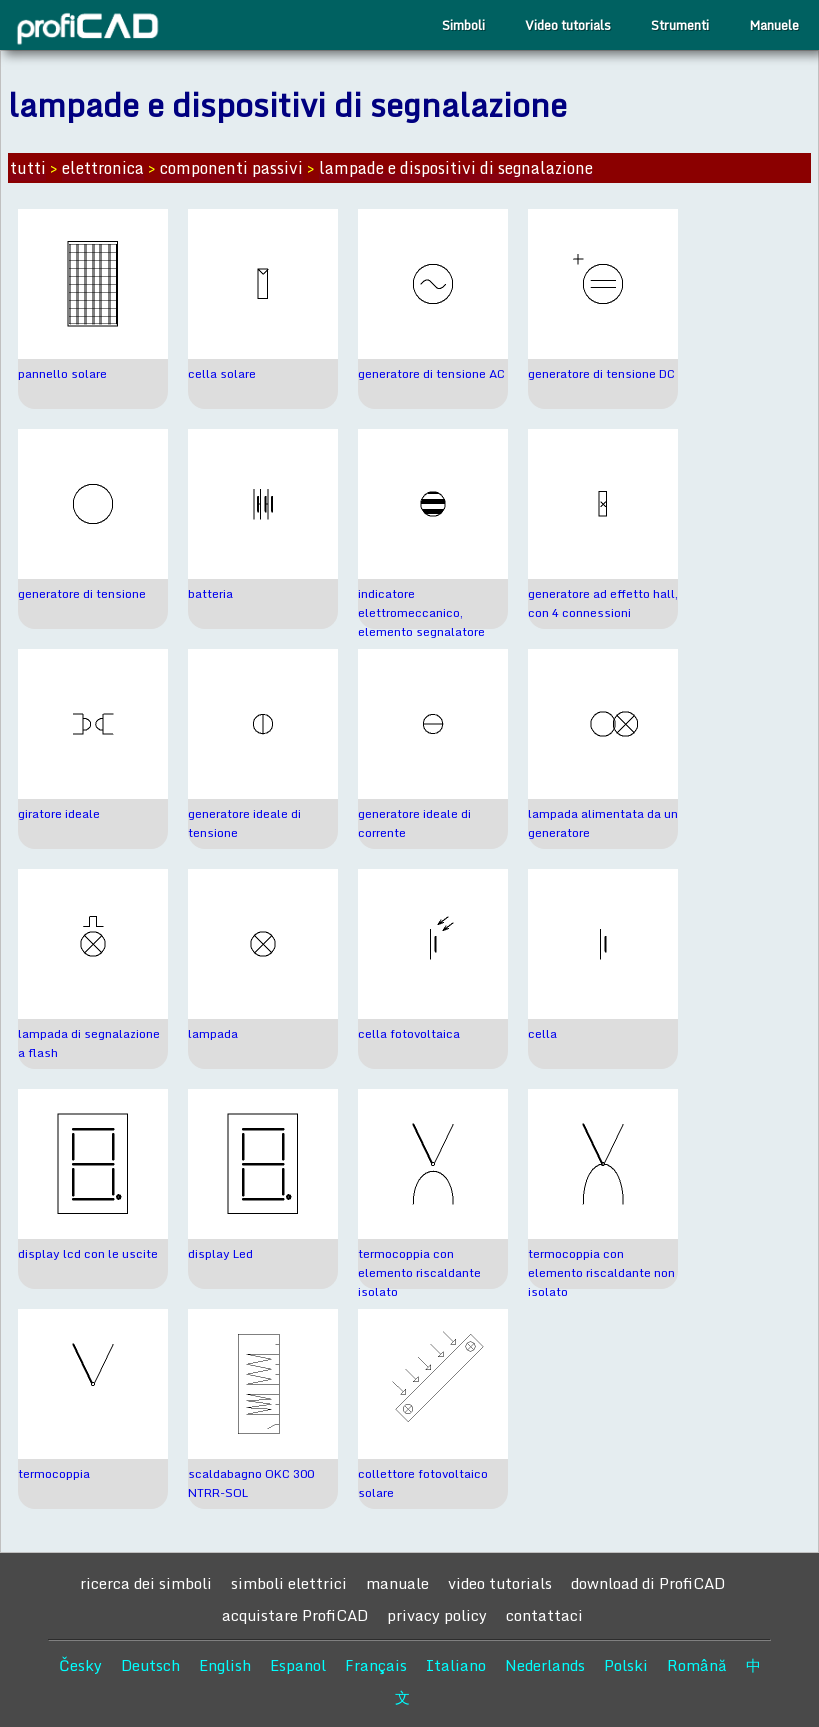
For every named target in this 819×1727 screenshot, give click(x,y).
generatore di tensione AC (431, 373)
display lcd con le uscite (88, 1253)
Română (697, 1665)
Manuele (774, 25)
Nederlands (545, 1665)
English (225, 1665)
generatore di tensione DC (601, 373)
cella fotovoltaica (409, 1033)
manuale (397, 1583)
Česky (80, 1665)
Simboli (463, 25)
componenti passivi (231, 168)
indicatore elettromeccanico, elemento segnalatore (421, 612)
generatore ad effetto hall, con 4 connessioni (603, 603)
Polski (626, 1665)
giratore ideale (59, 813)
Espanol (298, 1665)
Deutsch (150, 1665)
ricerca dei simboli (146, 1583)
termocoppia (54, 1473)
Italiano (456, 1665)
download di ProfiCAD (648, 1583)
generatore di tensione (82, 593)
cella (542, 1033)
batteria (210, 593)
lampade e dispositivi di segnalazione (456, 168)
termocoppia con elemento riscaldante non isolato (601, 1272)
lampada (213, 1033)
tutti (28, 168)
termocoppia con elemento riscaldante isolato (419, 1272)
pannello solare (62, 373)
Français (376, 1665)
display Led (220, 1253)
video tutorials (500, 1583)
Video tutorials (568, 25)
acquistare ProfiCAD (295, 1615)
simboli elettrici (289, 1583)
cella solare (222, 373)
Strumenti (680, 25)
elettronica (103, 168)
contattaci (544, 1615)
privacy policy (437, 1615)
